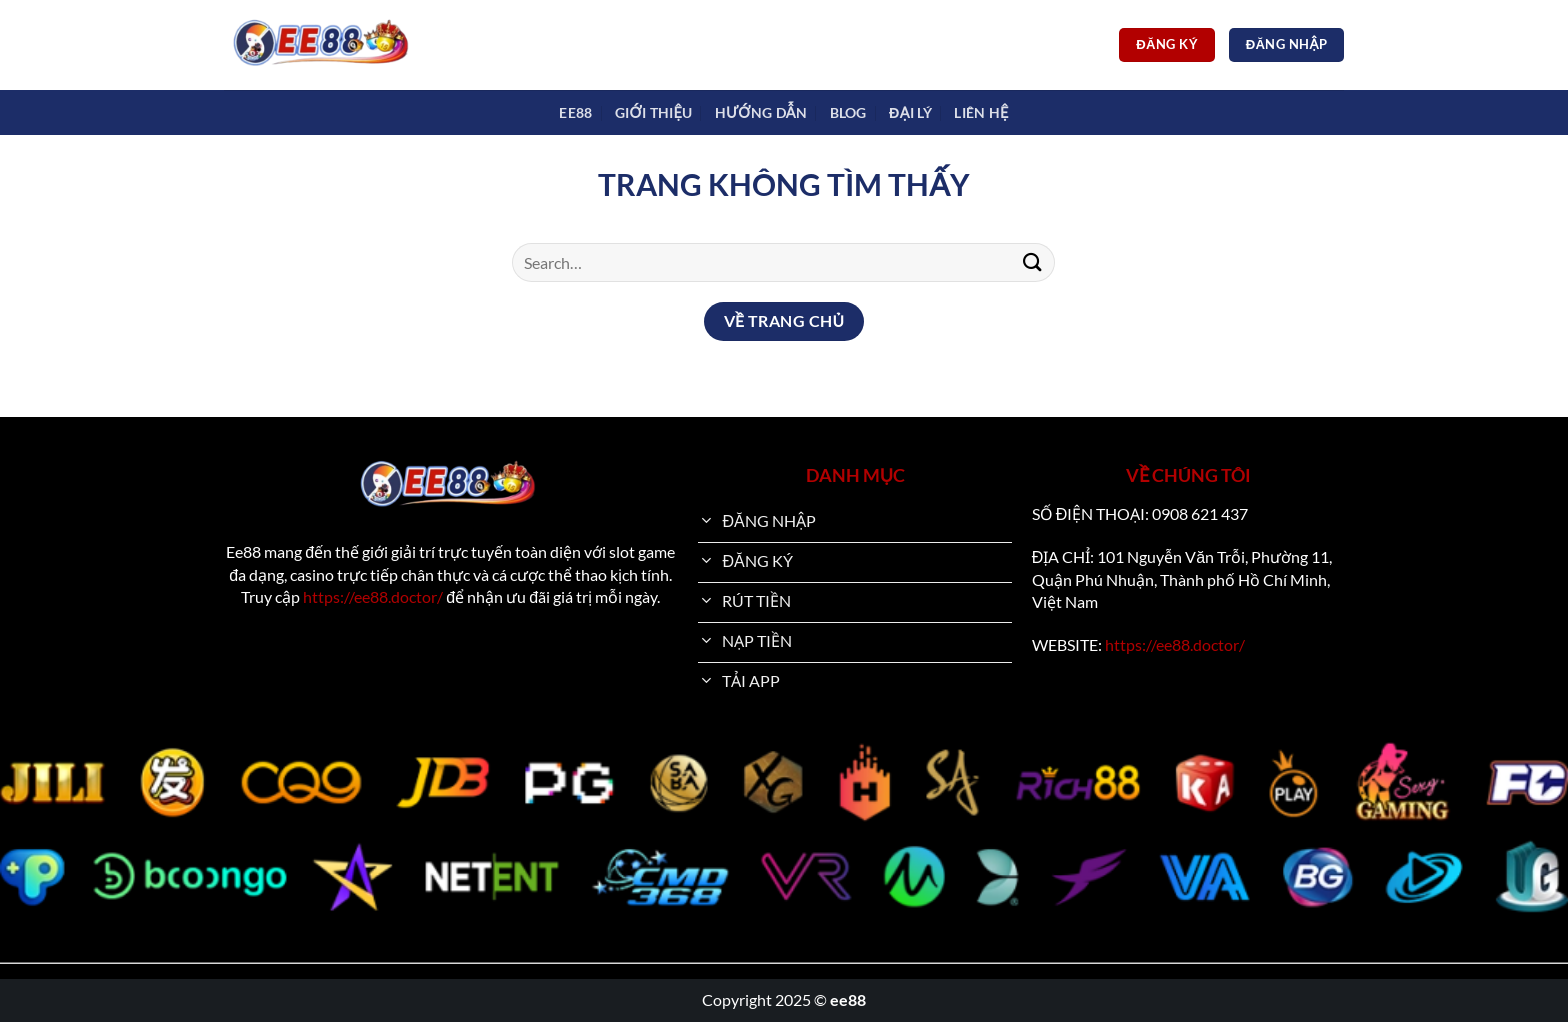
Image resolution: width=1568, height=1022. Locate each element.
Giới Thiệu (653, 112)
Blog (848, 112)
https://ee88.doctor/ (373, 596)
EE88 (575, 112)
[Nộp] (1032, 262)
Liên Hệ (981, 112)
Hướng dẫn (761, 112)
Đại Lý (910, 112)
